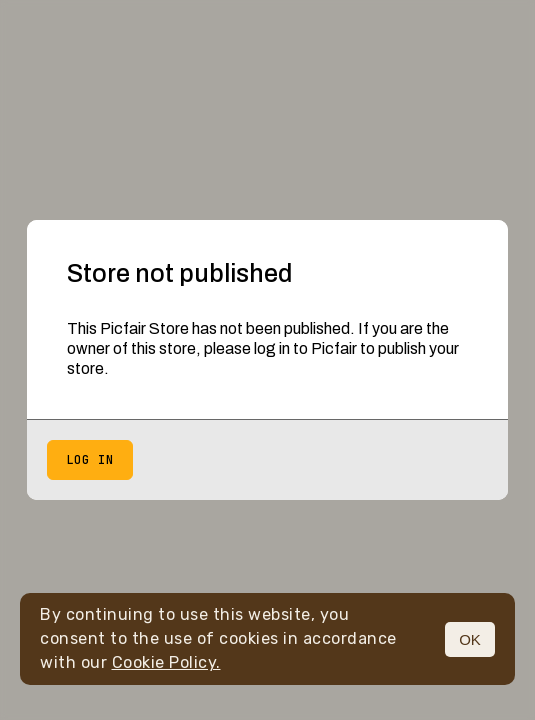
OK (470, 639)
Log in (90, 460)
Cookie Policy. (166, 662)
